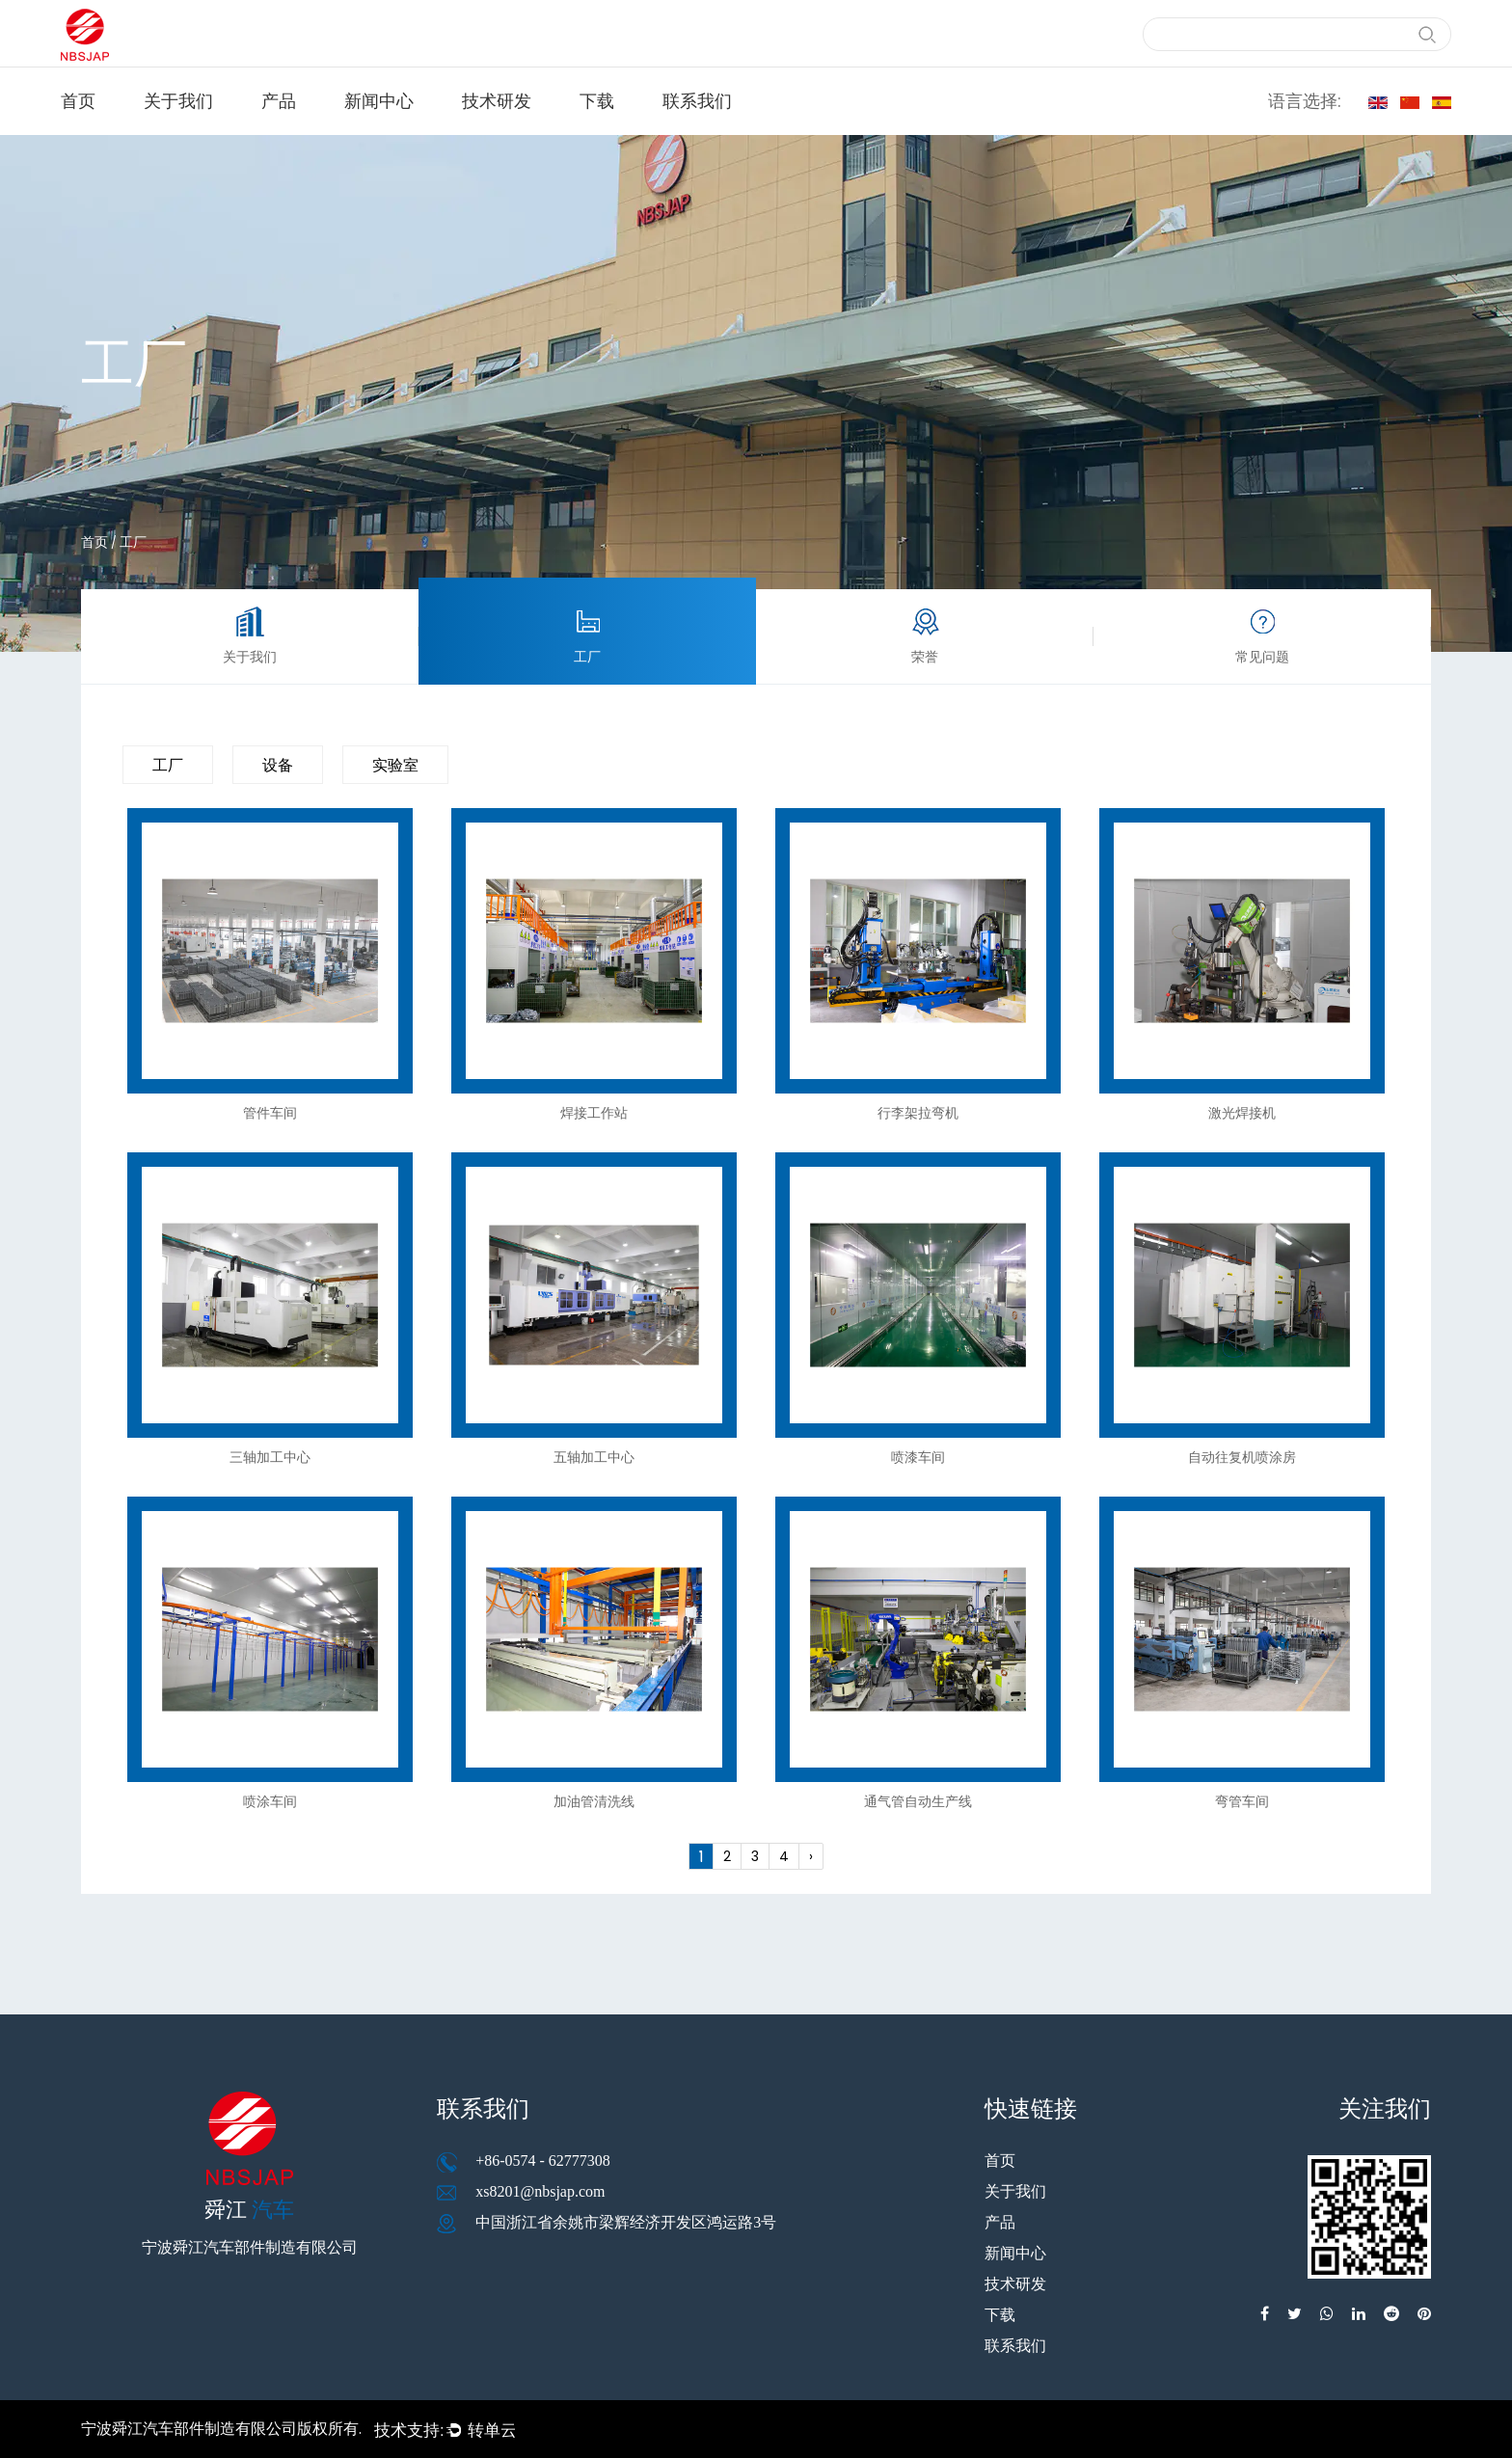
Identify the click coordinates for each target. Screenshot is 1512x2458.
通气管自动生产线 (918, 1801)
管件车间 (270, 1112)
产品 (278, 101)
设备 (277, 765)
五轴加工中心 (594, 1457)
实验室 (395, 765)
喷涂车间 (270, 1801)
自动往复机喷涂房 (1242, 1457)
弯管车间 (1242, 1801)
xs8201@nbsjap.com (540, 2191)
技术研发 (496, 101)
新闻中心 (379, 101)
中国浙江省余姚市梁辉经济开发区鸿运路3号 (625, 2222)
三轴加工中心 (270, 1457)
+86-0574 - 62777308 (542, 2160)
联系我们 (697, 101)
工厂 (167, 765)
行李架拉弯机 (918, 1112)
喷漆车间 (918, 1457)
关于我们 (178, 101)
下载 (597, 101)
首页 (78, 101)
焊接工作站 (594, 1112)
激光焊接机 (1242, 1112)
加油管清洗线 (594, 1801)
